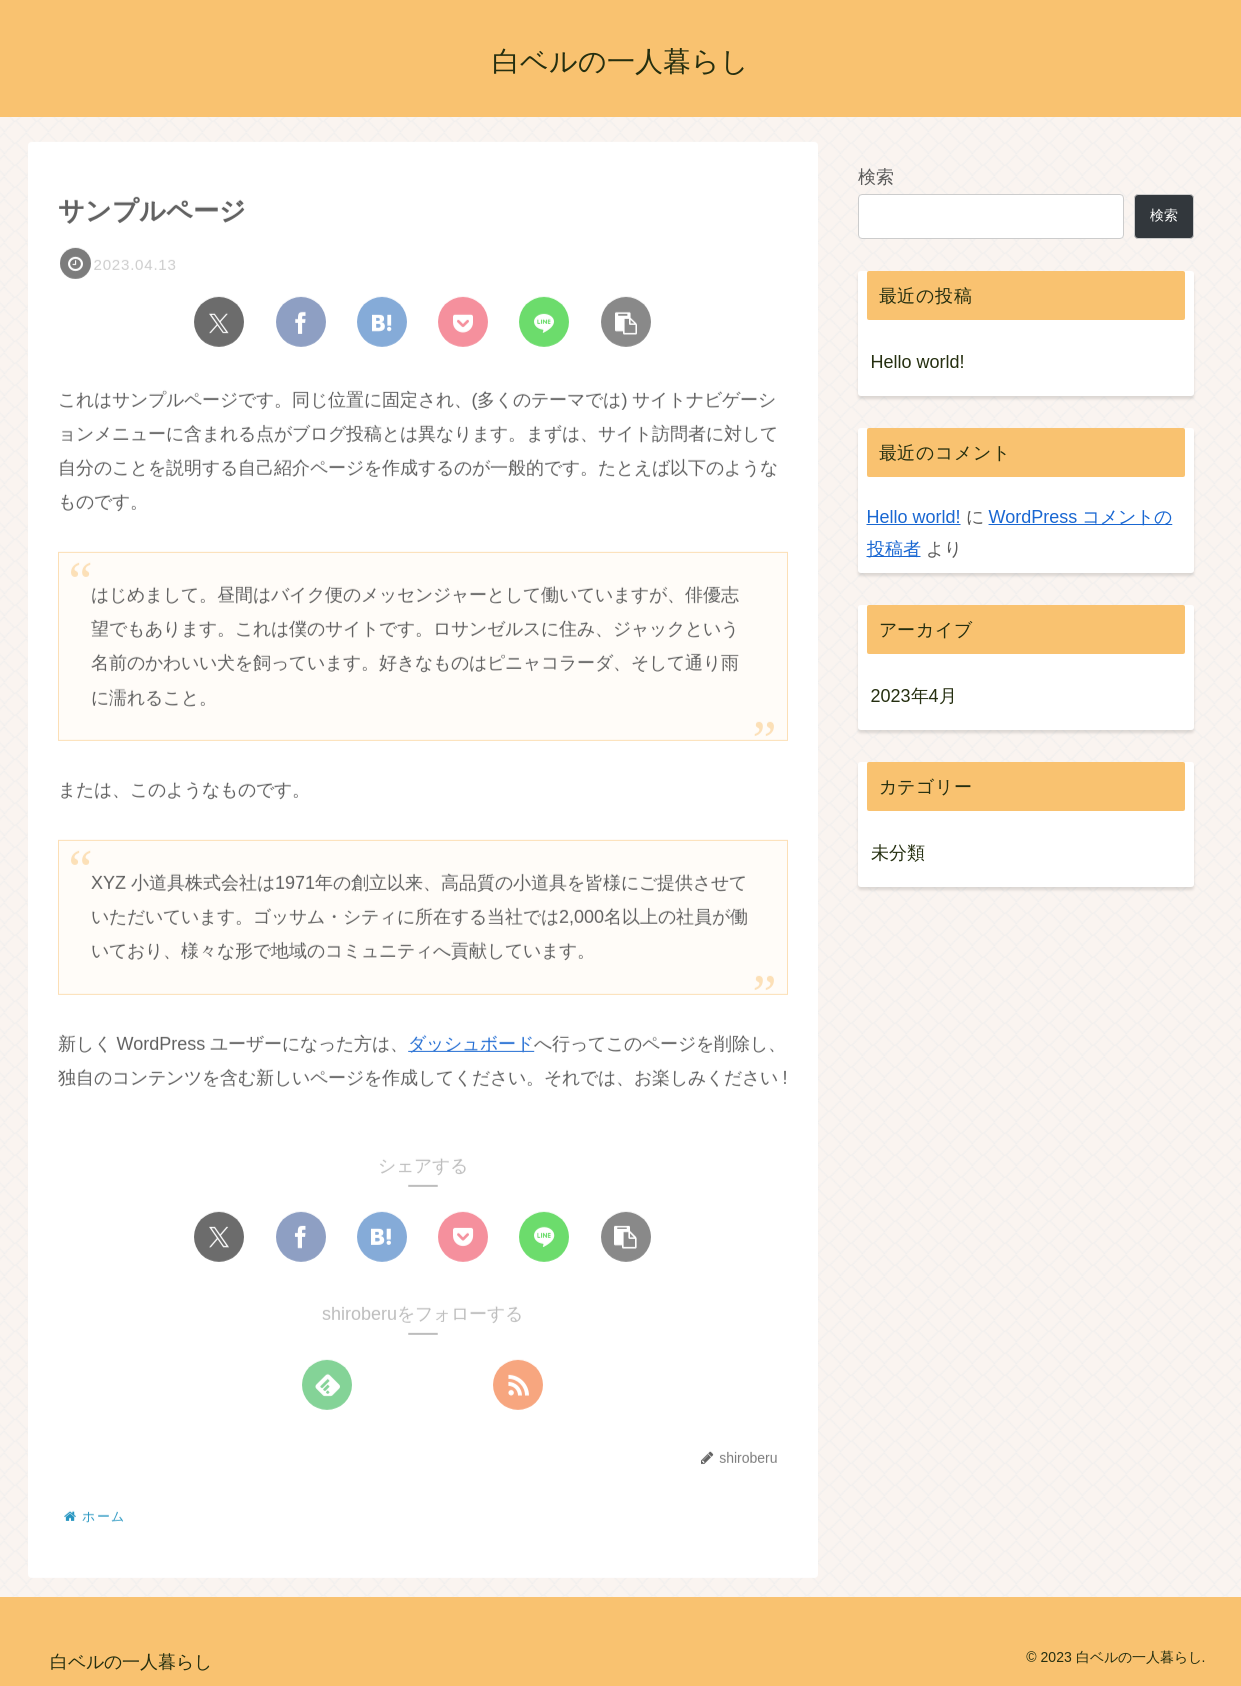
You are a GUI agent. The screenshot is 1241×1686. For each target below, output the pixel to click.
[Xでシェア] (219, 323)
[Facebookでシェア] (301, 323)
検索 (876, 177)
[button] (626, 323)
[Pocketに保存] (463, 323)
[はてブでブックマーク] (382, 323)
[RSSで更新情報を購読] (518, 1387)
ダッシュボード (471, 1046)
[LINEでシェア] (544, 323)
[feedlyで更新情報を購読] (327, 1387)
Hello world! (918, 362)
